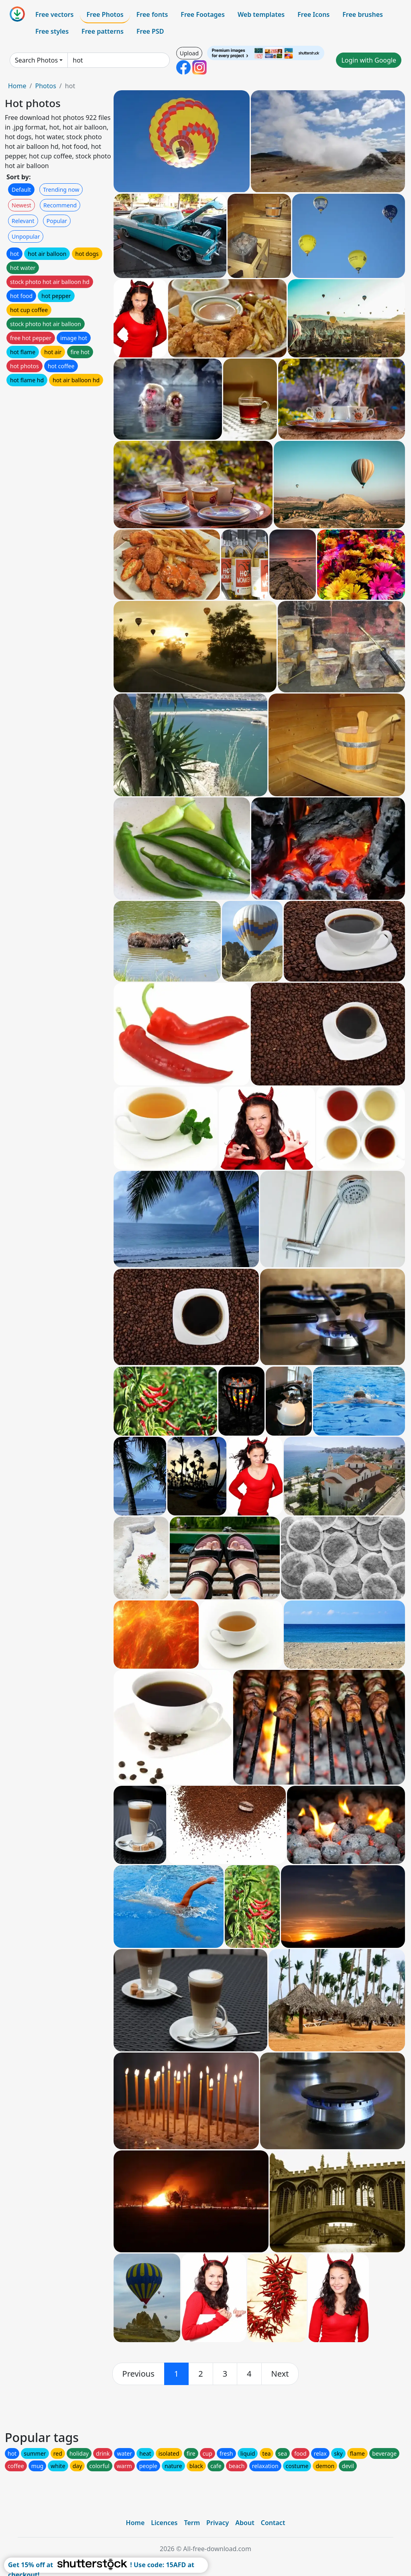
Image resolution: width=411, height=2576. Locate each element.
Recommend (60, 205)
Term (192, 2522)
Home (17, 85)
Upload (189, 53)
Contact (273, 2522)
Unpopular (26, 236)
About (244, 2522)
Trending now (61, 189)
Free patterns (102, 31)
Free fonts (152, 14)
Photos (45, 85)
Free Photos (104, 14)
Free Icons (313, 14)
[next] (280, 2374)
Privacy (217, 2522)
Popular (57, 221)
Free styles (52, 31)
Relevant (23, 221)
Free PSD (150, 31)
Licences (164, 2522)
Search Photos (36, 60)
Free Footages (203, 14)
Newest (21, 205)
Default (21, 189)
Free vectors (54, 14)
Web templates (261, 14)
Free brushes (362, 14)
